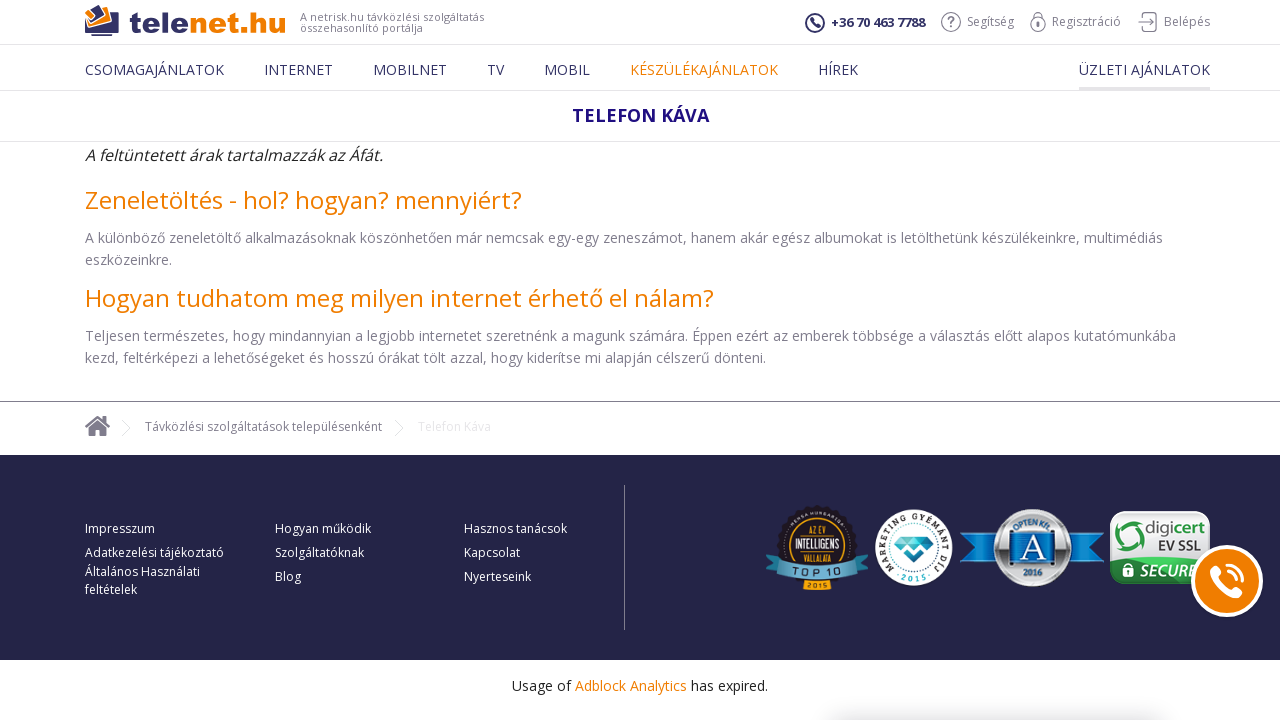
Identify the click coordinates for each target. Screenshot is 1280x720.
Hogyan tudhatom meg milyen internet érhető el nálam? (399, 297)
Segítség (977, 22)
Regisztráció (1075, 22)
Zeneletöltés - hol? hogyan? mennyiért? (303, 199)
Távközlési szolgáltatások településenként (263, 426)
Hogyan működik (323, 528)
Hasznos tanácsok (515, 528)
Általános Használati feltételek (142, 580)
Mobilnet (410, 69)
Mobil (567, 69)
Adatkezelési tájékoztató (154, 552)
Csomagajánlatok (154, 69)
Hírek (838, 69)
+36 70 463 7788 (865, 23)
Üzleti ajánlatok (1144, 69)
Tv (495, 69)
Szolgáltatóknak (319, 552)
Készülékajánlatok (704, 69)
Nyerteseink (497, 576)
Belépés (1173, 22)
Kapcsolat (492, 552)
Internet (298, 69)
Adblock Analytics (631, 685)
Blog (288, 576)
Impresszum (120, 528)
